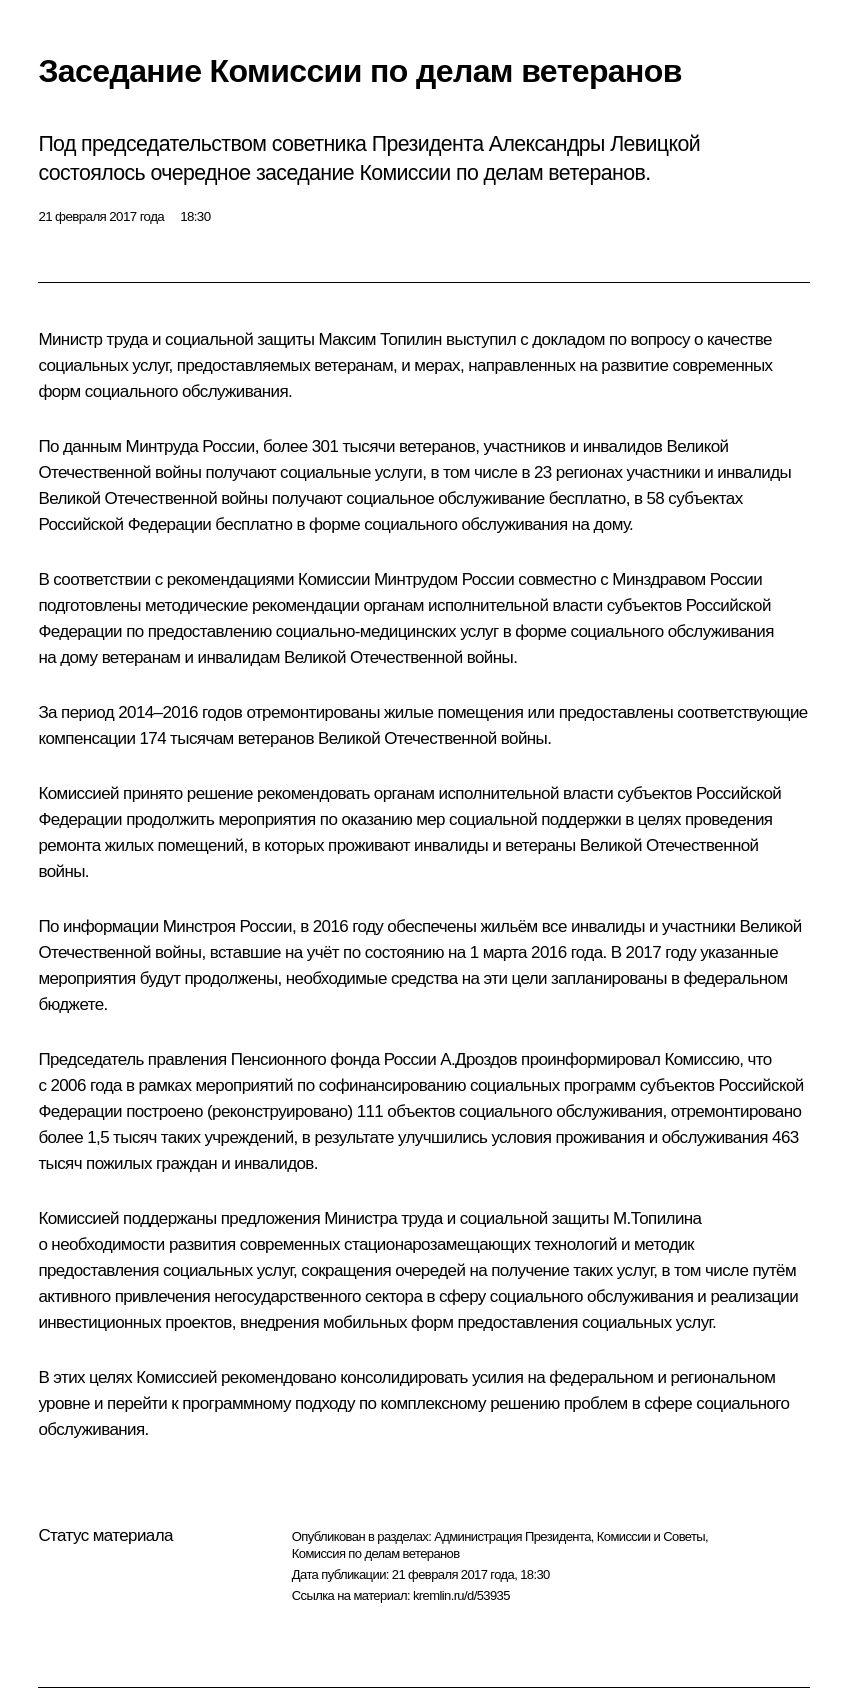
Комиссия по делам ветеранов (376, 1553)
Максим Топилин (379, 339)
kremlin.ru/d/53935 (461, 1595)
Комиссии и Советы (651, 1536)
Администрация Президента (512, 1536)
